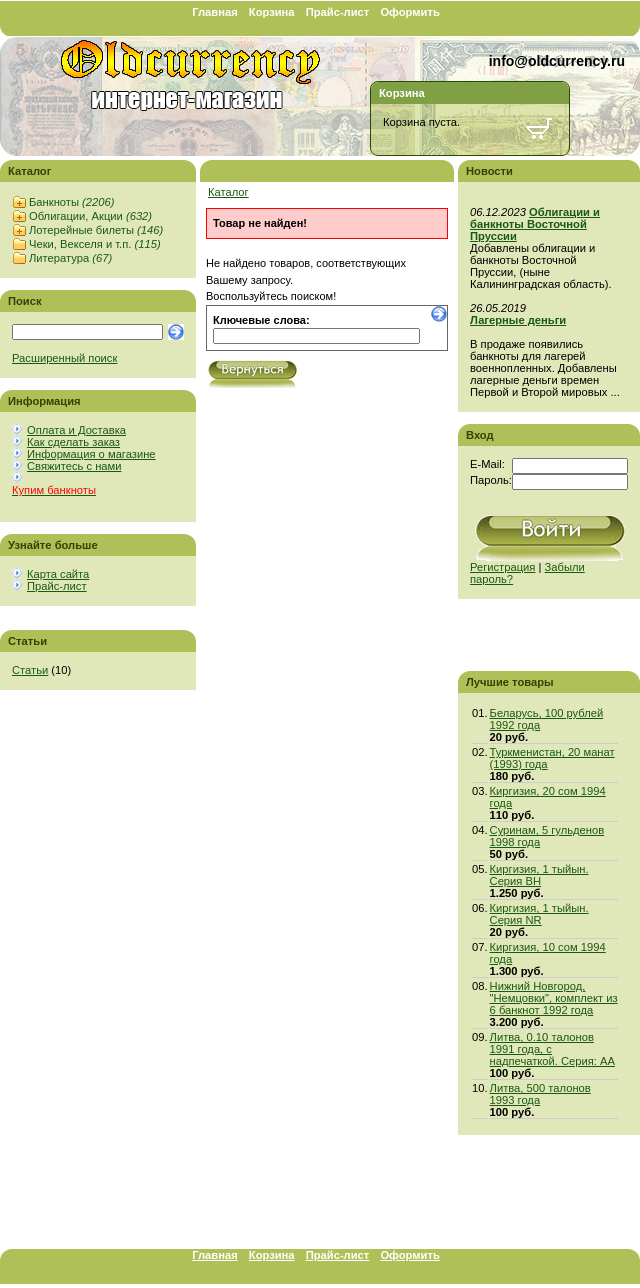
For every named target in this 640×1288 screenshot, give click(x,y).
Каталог (228, 192)
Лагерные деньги (518, 320)
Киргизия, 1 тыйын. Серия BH (539, 875)
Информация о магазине (91, 454)
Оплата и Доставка (76, 430)
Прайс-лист (338, 12)
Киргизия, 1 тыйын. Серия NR (539, 914)
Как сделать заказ (73, 442)
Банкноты (71, 202)
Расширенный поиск (64, 358)
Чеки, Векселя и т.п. (95, 244)
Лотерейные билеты (96, 230)
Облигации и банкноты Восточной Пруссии (535, 224)
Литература (70, 258)
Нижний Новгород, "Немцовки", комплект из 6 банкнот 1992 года (554, 998)
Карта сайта (58, 574)
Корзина (272, 12)
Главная (215, 12)
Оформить (409, 12)
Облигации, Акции (90, 216)
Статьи (30, 670)
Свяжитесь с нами (74, 466)
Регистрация (502, 567)
